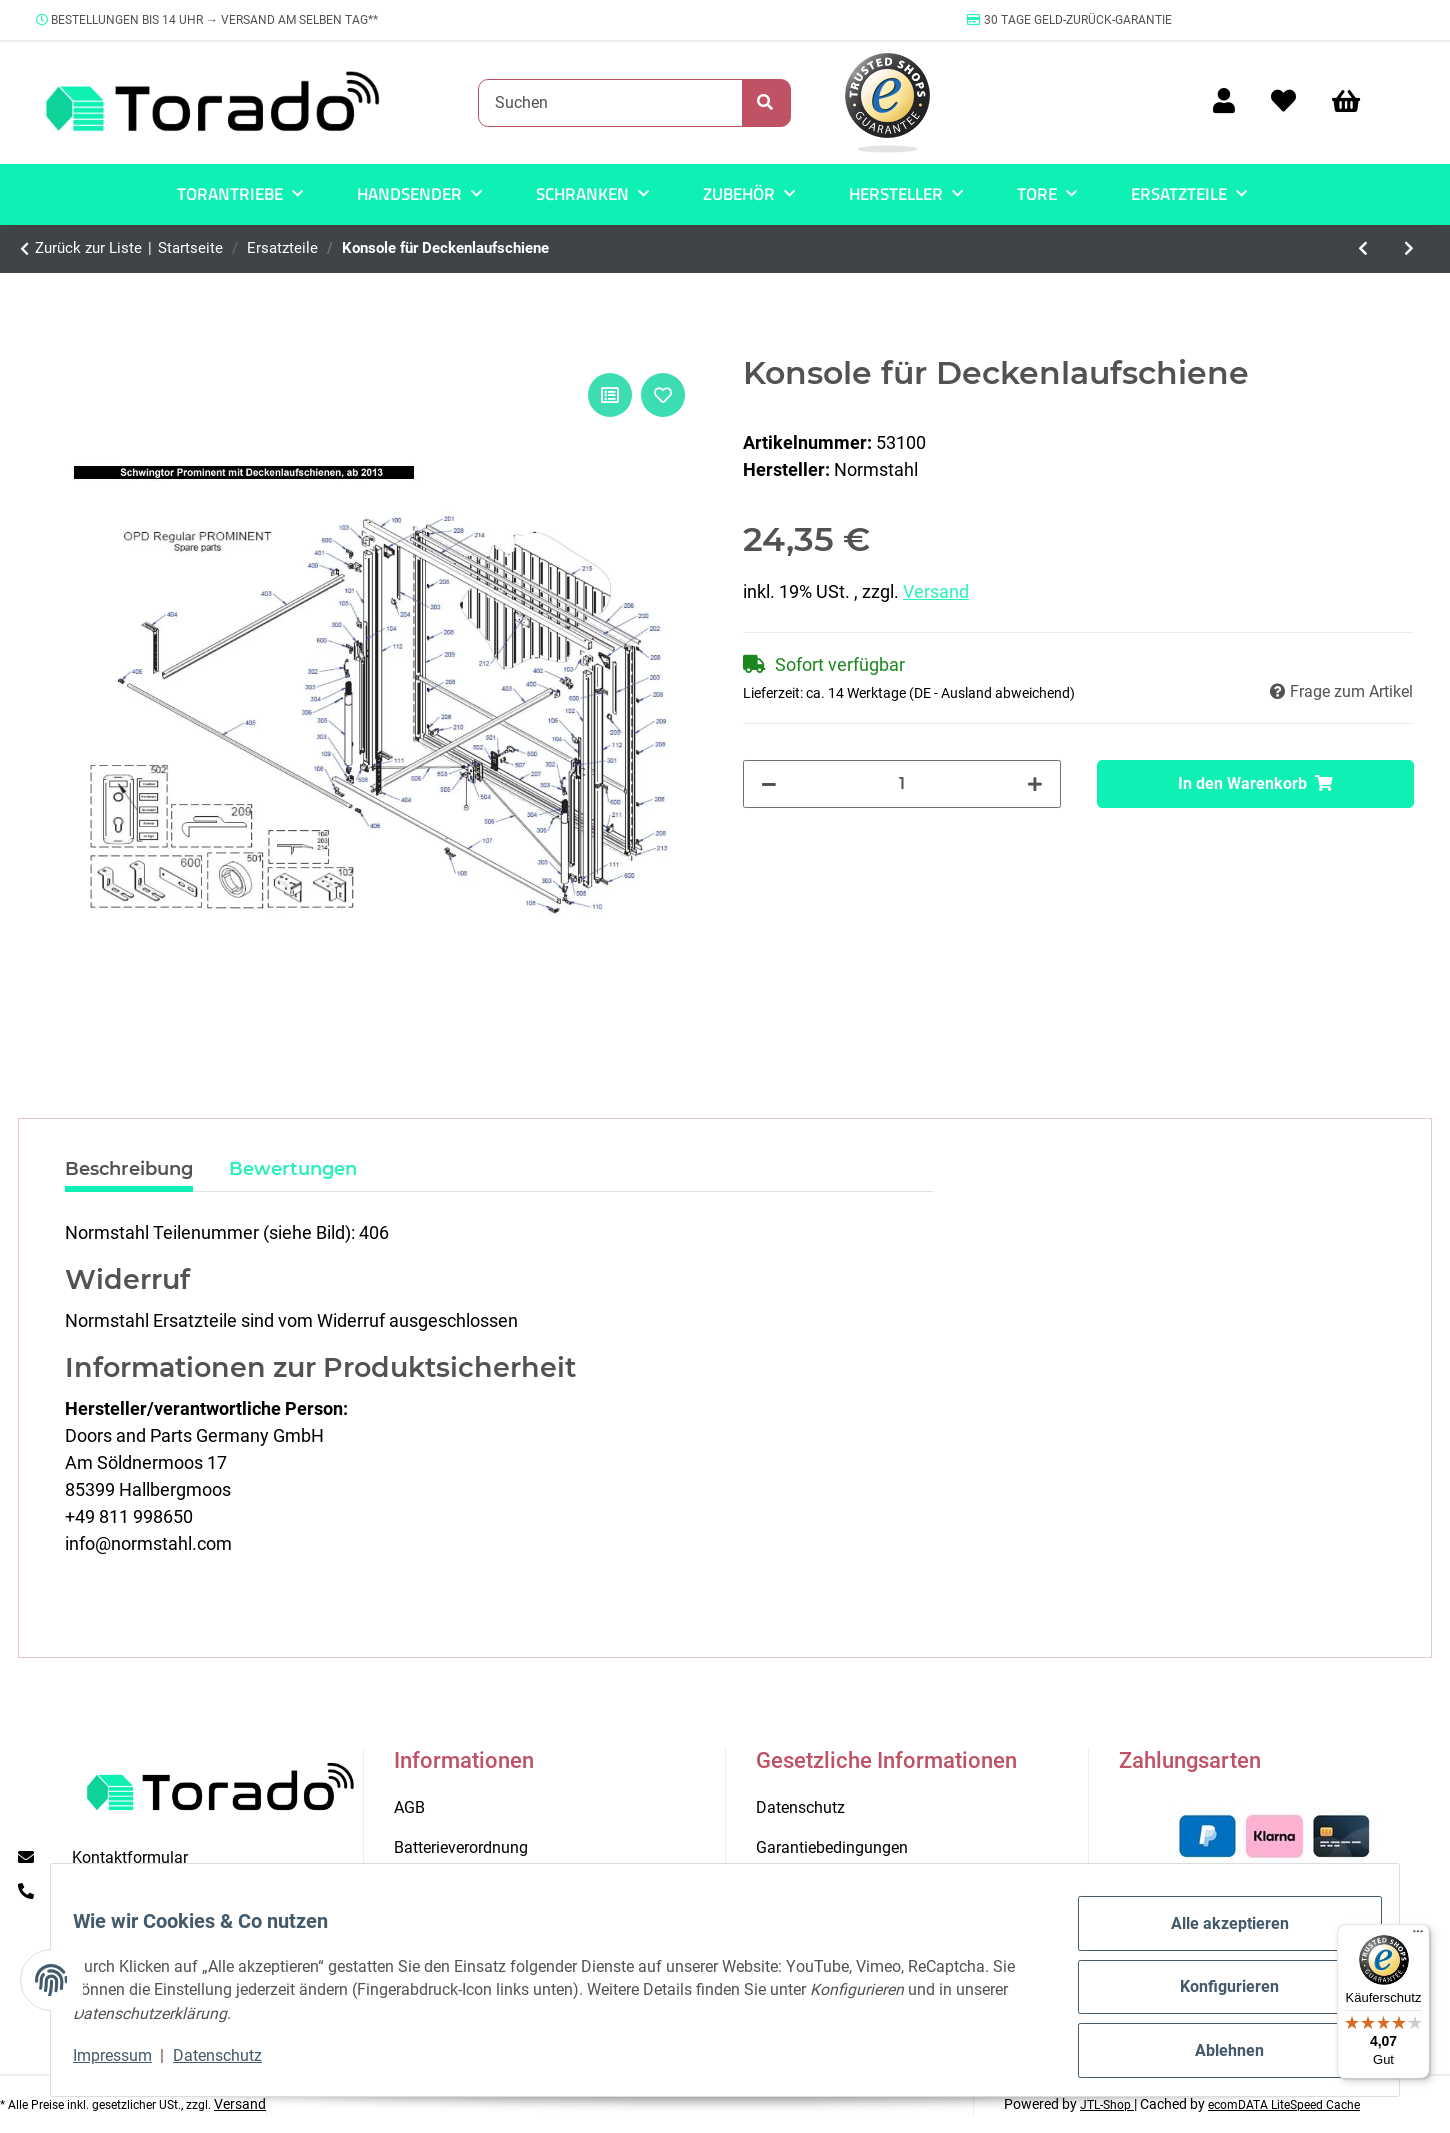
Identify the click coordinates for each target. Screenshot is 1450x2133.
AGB (409, 1807)
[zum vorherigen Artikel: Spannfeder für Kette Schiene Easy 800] (1363, 249)
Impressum (126, 2063)
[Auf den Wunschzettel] (663, 395)
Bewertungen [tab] (293, 1169)
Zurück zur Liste (88, 248)
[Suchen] (610, 103)
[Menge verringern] (769, 784)
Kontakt (421, 1887)
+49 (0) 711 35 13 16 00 (157, 1891)
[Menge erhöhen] (1035, 784)
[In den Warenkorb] (1256, 784)
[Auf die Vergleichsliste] (610, 395)
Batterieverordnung (461, 1847)
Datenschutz (231, 2063)
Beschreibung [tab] (129, 1169)
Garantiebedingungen (832, 1847)
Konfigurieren (1215, 1995)
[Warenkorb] (1355, 102)
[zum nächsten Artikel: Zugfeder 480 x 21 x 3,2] (1409, 249)
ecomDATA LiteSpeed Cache (1284, 2105)
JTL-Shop (1107, 2105)
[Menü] (1418, 1936)
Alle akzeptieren (1216, 1937)
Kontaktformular (130, 1857)
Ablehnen (1215, 2053)
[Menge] (902, 784)
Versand (936, 591)
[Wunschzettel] (1283, 102)
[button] (1224, 102)
